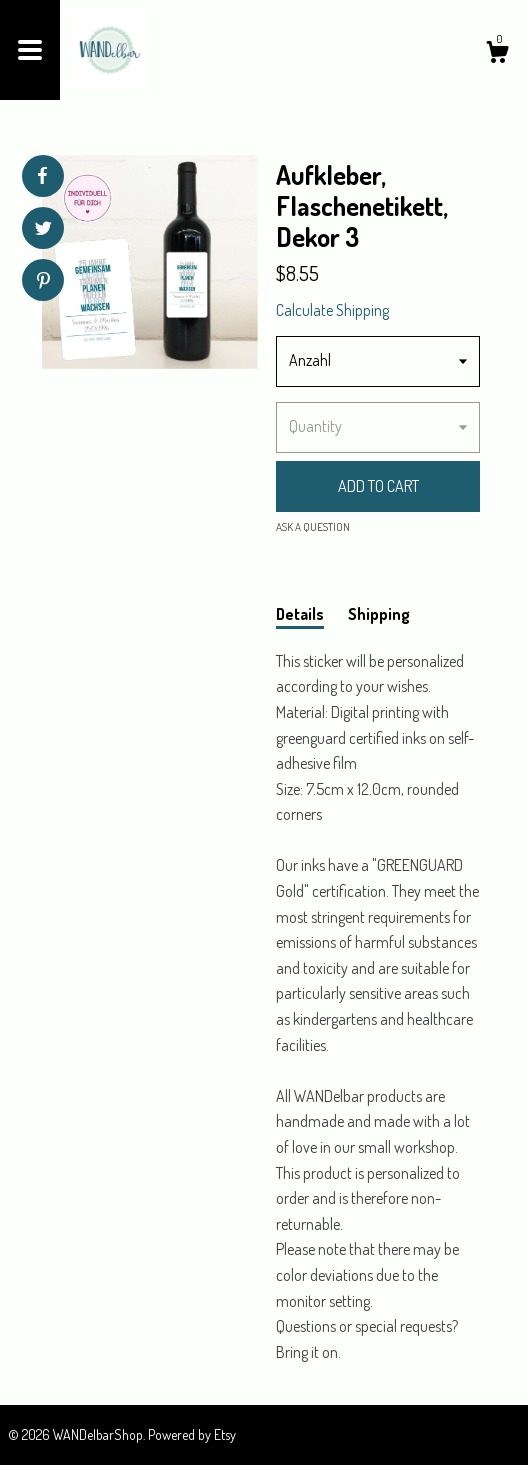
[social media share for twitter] (43, 230)
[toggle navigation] (30, 50)
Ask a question (313, 527)
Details (300, 614)
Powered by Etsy (192, 1434)
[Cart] (497, 55)
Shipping (379, 614)
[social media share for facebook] (42, 176)
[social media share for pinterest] (43, 282)
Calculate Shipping (332, 310)
